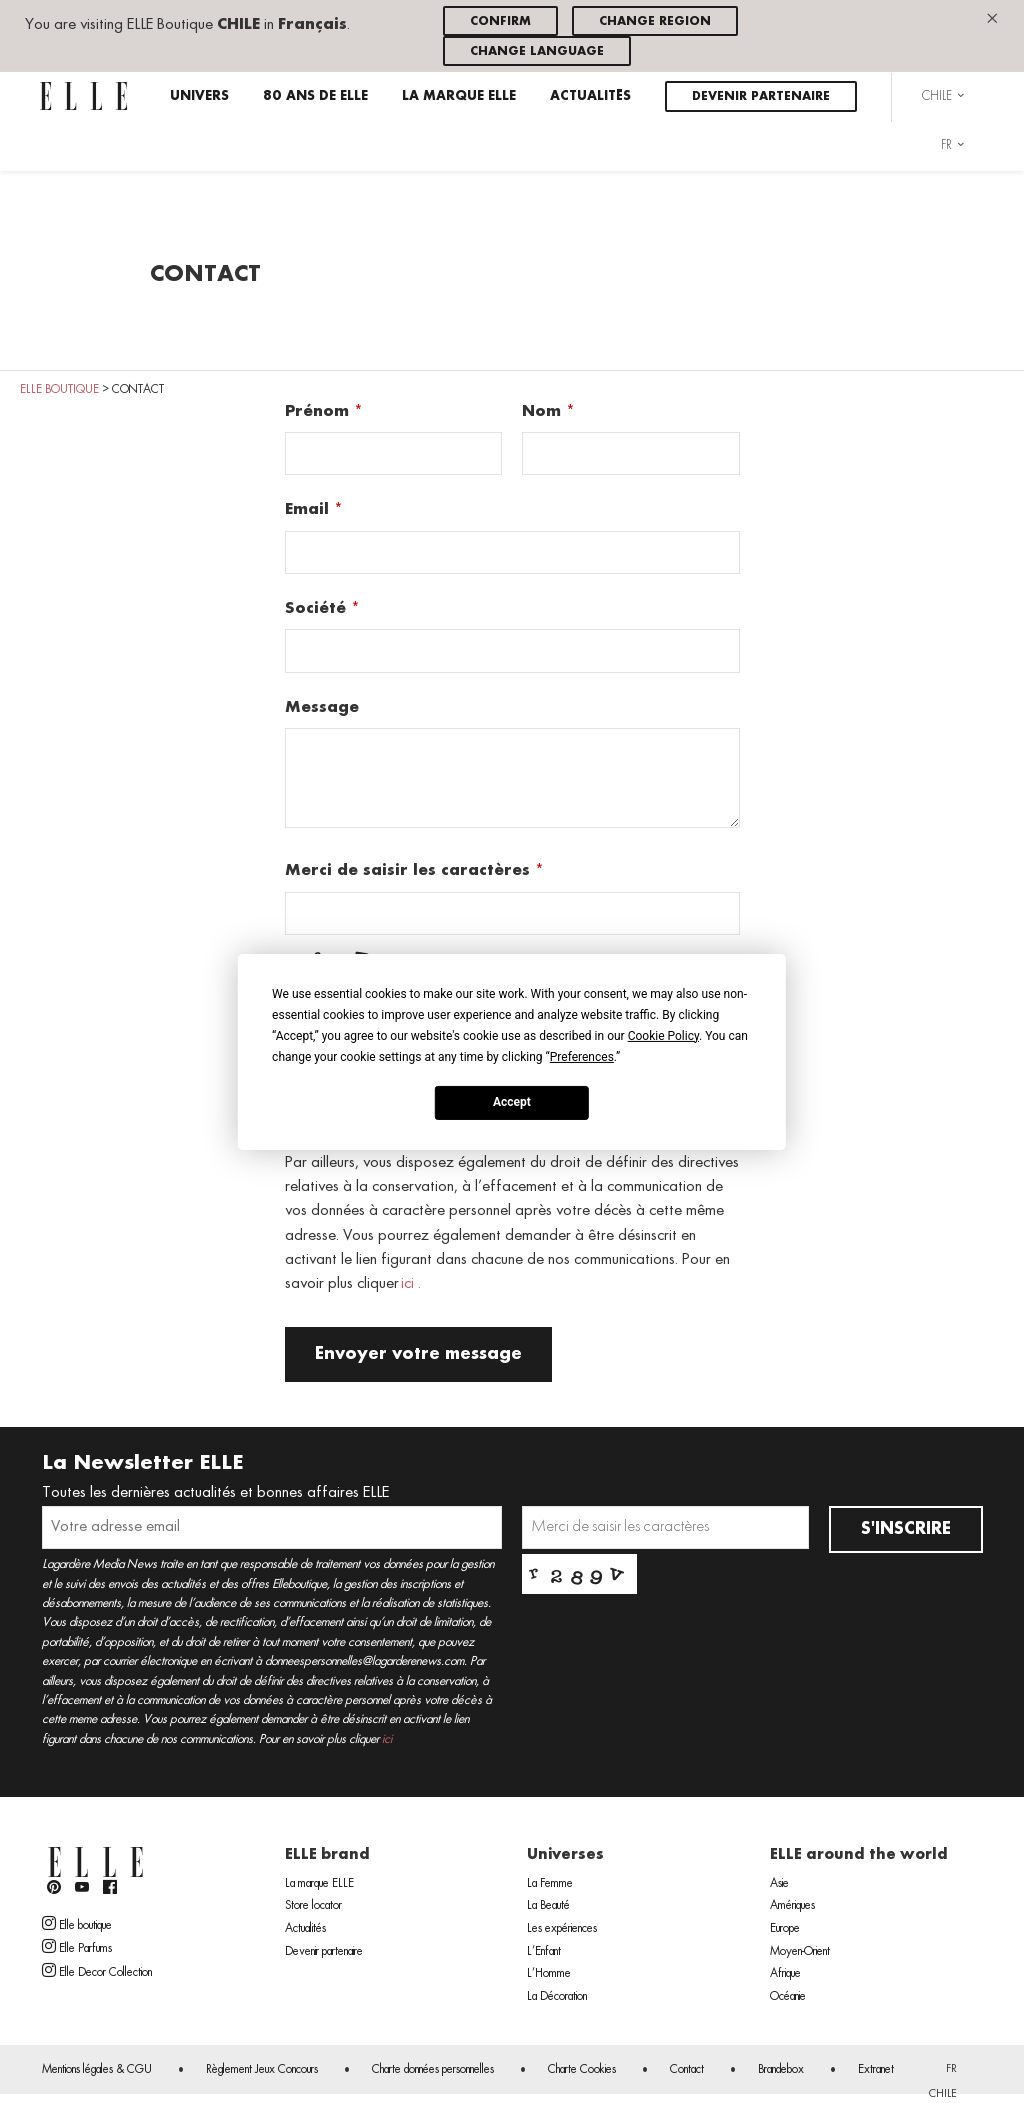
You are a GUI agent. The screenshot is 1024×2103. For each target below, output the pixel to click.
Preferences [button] (582, 1056)
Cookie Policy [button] (663, 1035)
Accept (512, 1102)
